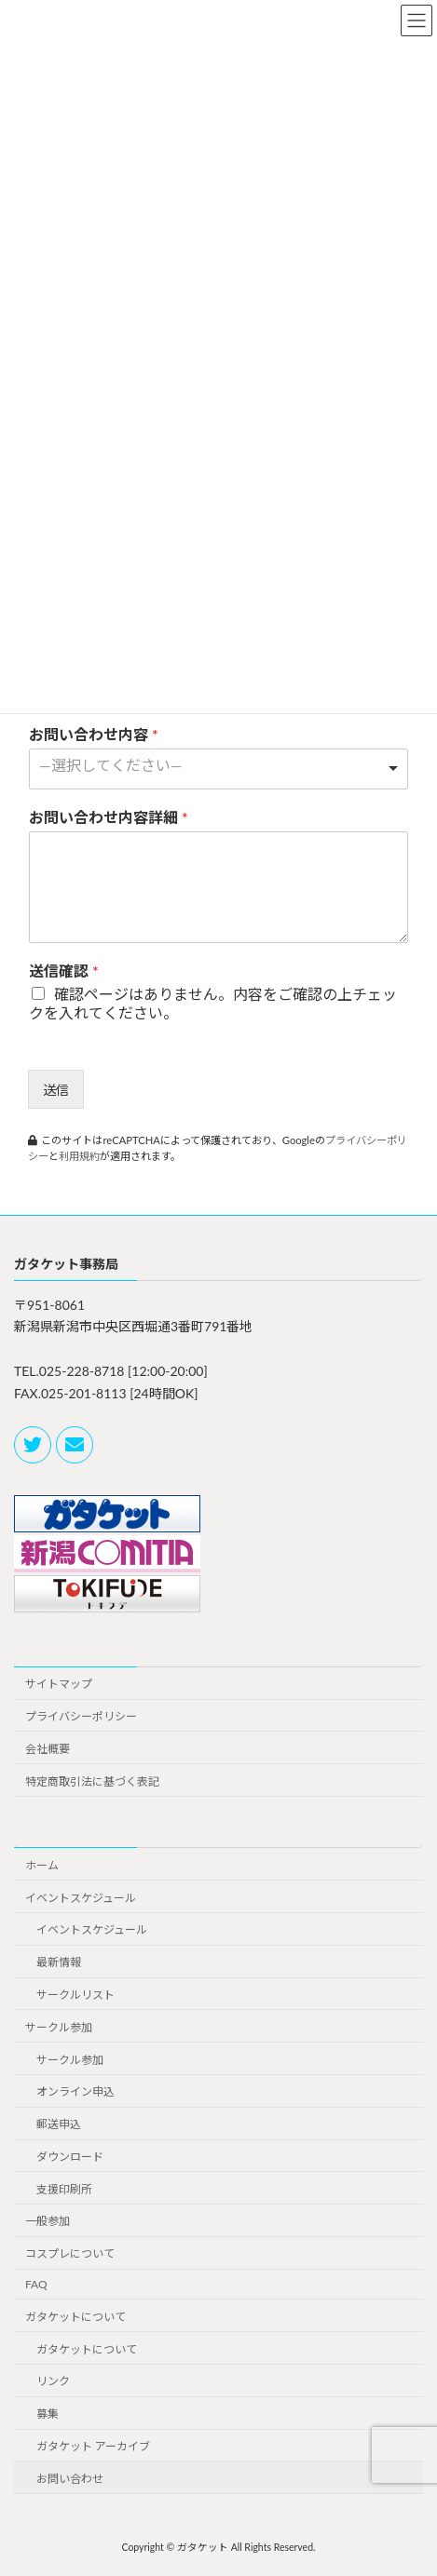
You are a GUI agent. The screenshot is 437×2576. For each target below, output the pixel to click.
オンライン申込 (75, 2091)
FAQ (36, 2284)
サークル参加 (58, 2027)
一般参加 (47, 2222)
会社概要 (47, 1749)
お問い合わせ (69, 2479)
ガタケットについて (75, 2317)
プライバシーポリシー (81, 1716)
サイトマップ (58, 1684)
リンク (53, 2382)
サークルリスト (75, 1995)
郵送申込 (58, 2124)
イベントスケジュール (80, 1898)
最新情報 (58, 1962)
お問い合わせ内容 (93, 734)
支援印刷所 (64, 2189)
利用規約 (79, 1156)
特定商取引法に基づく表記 (92, 1781)
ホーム (42, 1865)
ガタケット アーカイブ (93, 2446)
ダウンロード (69, 2157)
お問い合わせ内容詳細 (108, 817)
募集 (47, 2414)
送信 (56, 1090)
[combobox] (218, 769)
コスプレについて (70, 2253)
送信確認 (64, 970)
